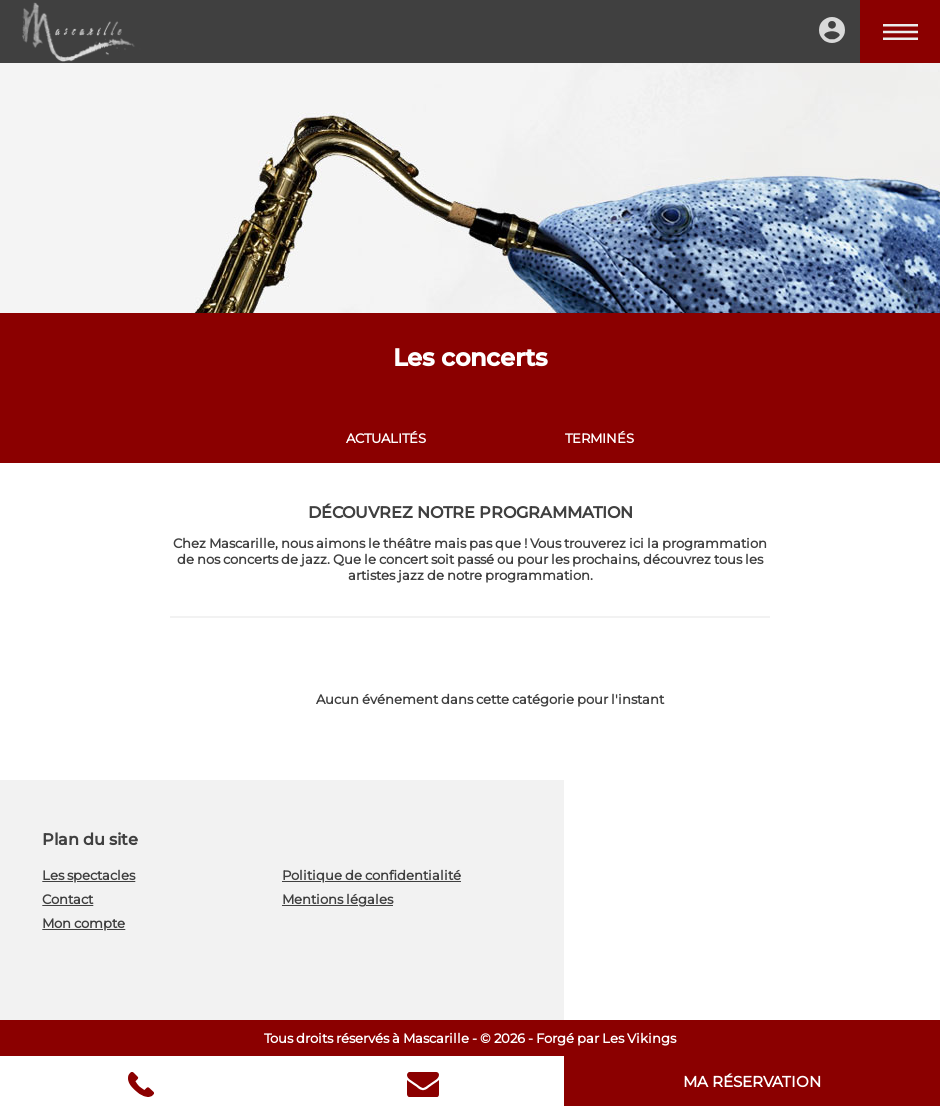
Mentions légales (337, 899)
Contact (67, 899)
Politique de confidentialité (371, 875)
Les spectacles (88, 875)
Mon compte (83, 923)
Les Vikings (639, 1038)
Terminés (599, 438)
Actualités (386, 438)
